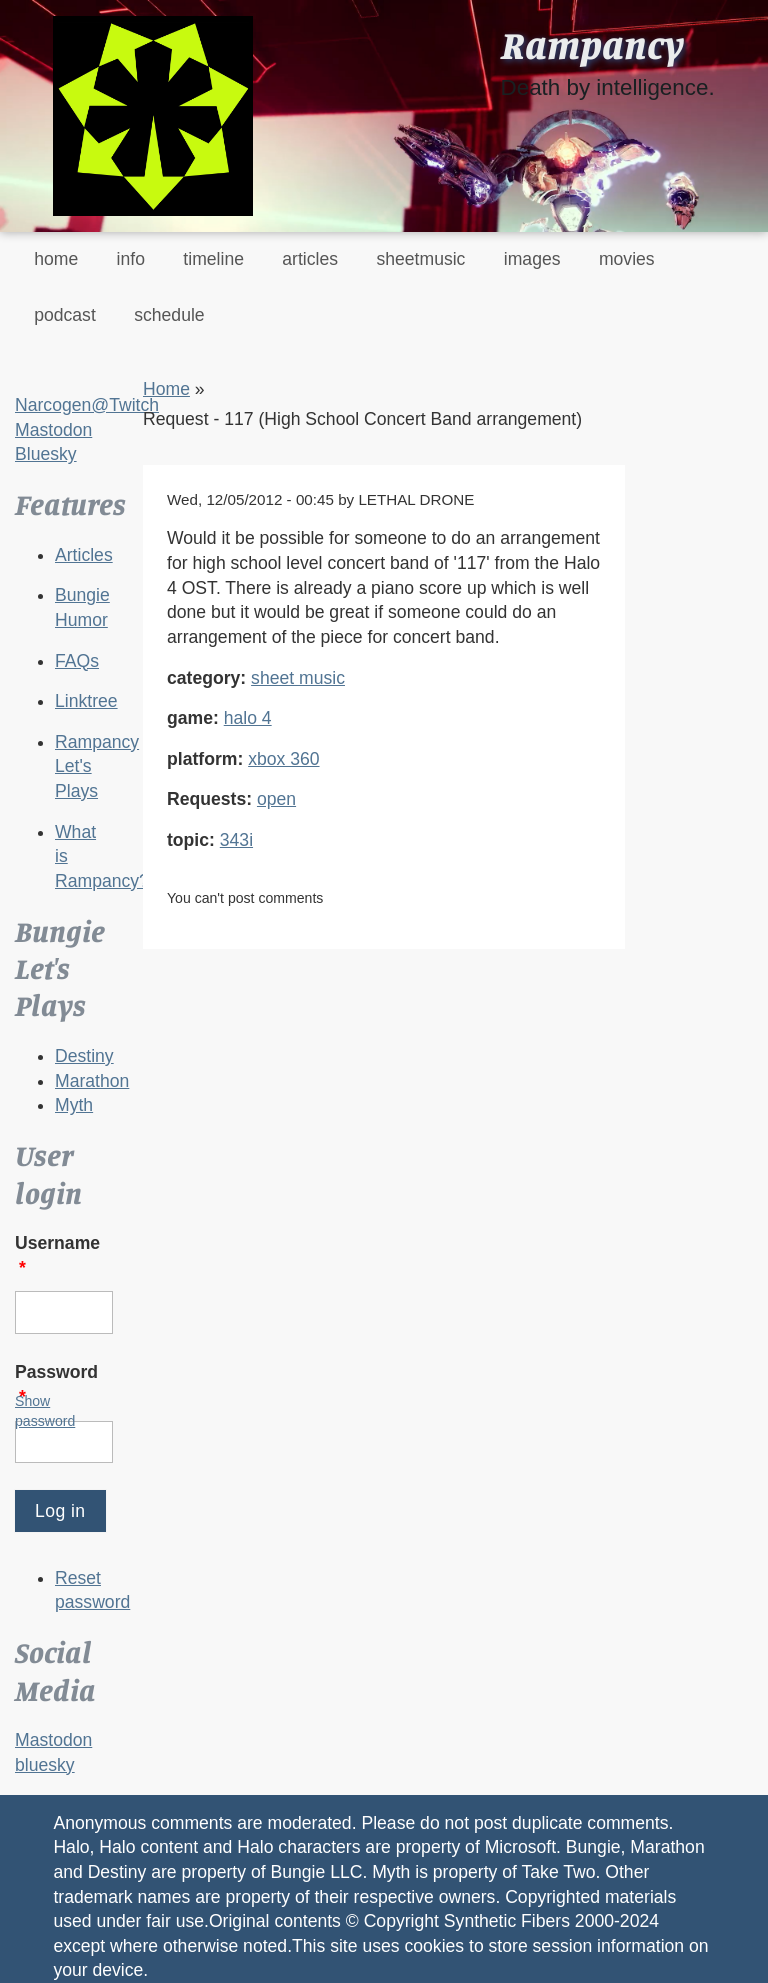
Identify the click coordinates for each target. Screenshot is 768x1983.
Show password (45, 1411)
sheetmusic (420, 259)
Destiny (84, 1056)
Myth (74, 1105)
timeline (213, 259)
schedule (169, 315)
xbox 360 (283, 759)
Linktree (86, 701)
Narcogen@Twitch (87, 405)
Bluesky (46, 454)
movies (627, 259)
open (276, 799)
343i (236, 840)
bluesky (45, 1765)
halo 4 (248, 718)
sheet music (298, 678)
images (532, 259)
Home (166, 389)
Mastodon (53, 430)
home (56, 259)
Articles (84, 555)
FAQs (77, 661)
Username (57, 1255)
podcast (65, 315)
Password (56, 1384)
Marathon (92, 1081)
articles (310, 259)
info (131, 259)
